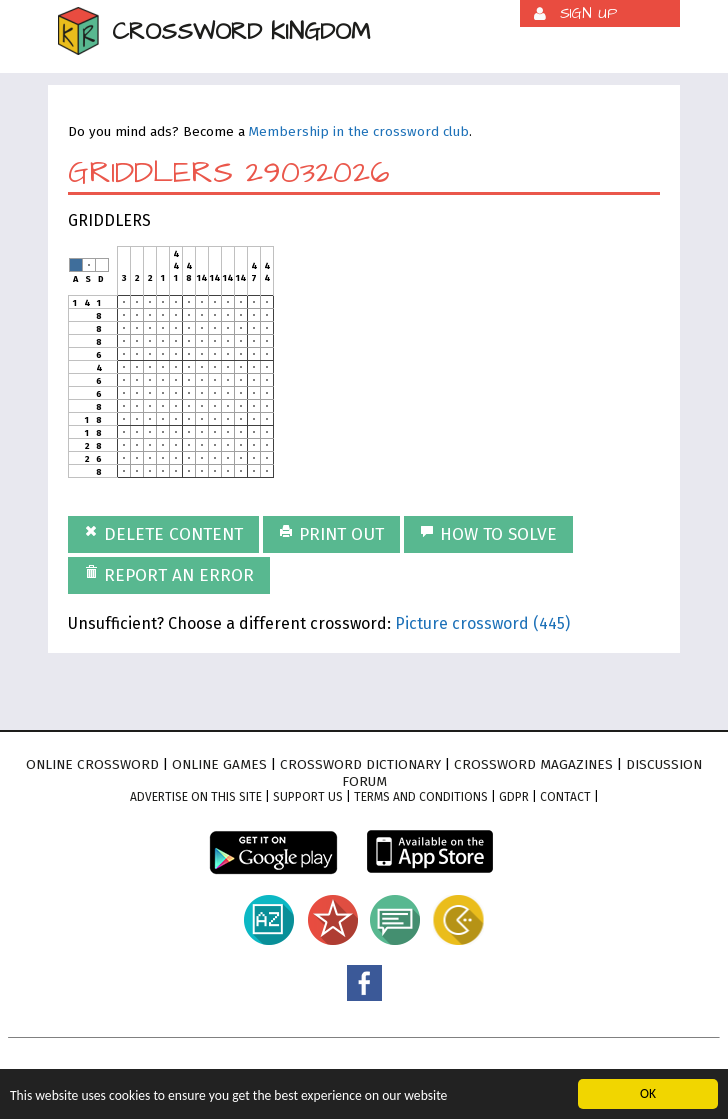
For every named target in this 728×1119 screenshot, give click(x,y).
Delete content (163, 534)
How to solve (488, 534)
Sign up (588, 13)
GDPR (514, 797)
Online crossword (92, 764)
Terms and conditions (421, 797)
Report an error (169, 575)
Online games (219, 764)
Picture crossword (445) (482, 623)
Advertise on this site (196, 797)
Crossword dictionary (360, 764)
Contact (565, 797)
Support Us (308, 797)
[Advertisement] (456, 371)
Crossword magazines (533, 764)
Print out (331, 534)
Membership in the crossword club (359, 132)
